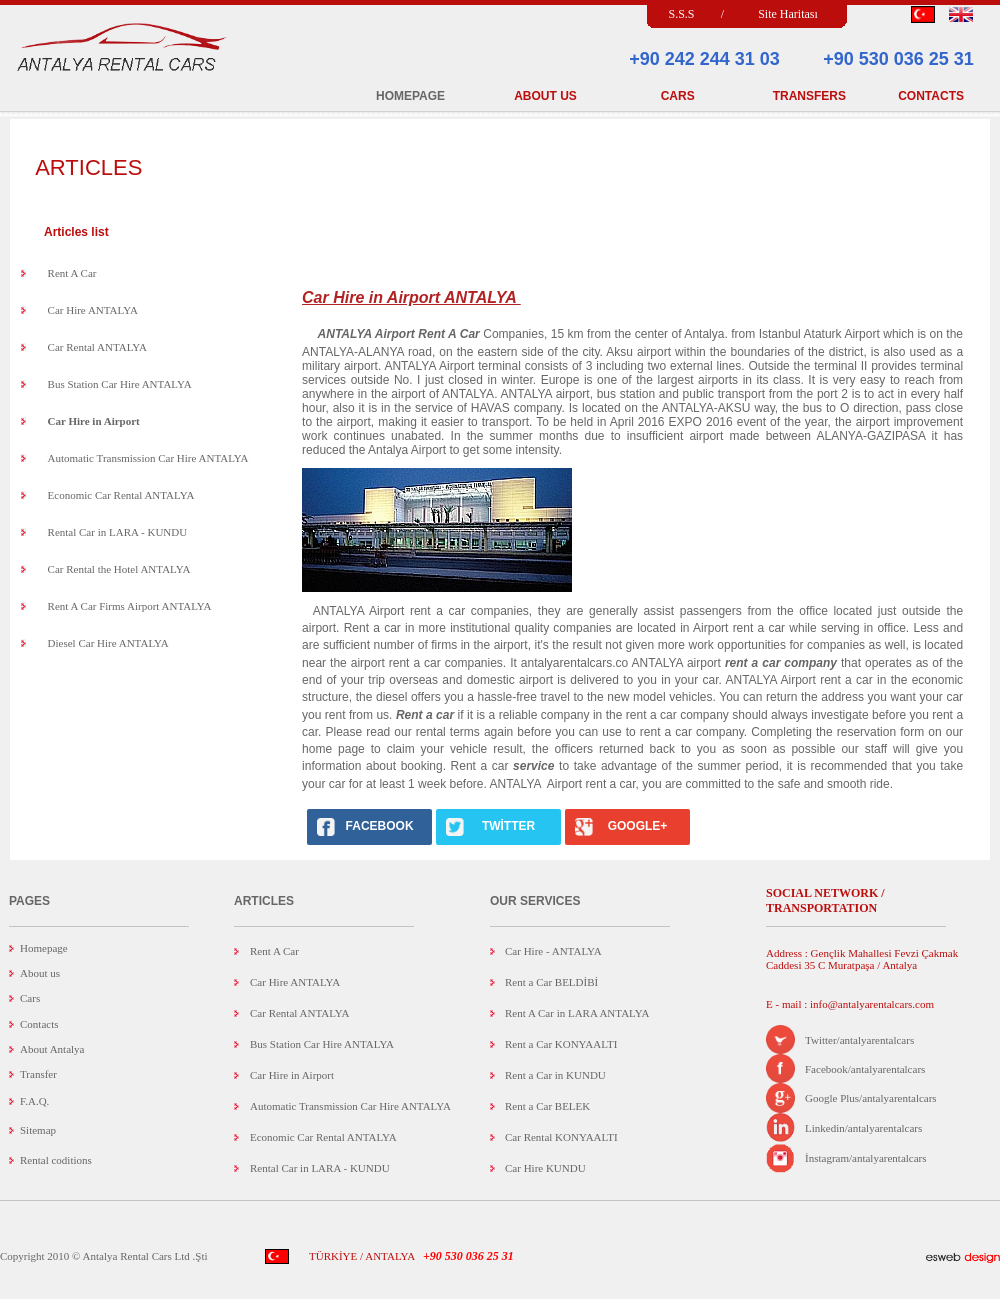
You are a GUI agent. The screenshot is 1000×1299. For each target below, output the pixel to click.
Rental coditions (56, 1160)
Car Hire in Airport (292, 1075)
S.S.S (681, 14)
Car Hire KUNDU (545, 1168)
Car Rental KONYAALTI (561, 1137)
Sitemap (38, 1130)
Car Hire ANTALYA (93, 310)
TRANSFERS (809, 96)
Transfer (38, 1074)
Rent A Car (72, 273)
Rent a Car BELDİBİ (551, 982)
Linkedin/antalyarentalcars (863, 1128)
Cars (30, 998)
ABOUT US (545, 96)
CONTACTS (931, 96)
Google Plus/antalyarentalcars (871, 1098)
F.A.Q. (34, 1101)
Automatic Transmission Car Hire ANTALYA (148, 458)
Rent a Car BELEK (547, 1106)
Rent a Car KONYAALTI (561, 1044)
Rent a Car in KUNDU (555, 1075)
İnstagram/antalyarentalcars (866, 1158)
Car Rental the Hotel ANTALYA (119, 569)
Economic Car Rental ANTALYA (121, 495)
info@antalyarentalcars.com (870, 1004)
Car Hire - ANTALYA (553, 951)
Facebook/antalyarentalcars (865, 1069)
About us (40, 973)
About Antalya (52, 1049)
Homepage (44, 948)
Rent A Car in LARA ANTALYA (577, 1013)
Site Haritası (788, 14)
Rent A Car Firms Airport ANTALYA (130, 606)
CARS (678, 96)
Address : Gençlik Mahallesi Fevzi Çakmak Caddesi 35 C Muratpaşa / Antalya (862, 959)
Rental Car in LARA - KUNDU (118, 532)
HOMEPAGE (410, 96)
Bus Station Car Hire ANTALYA (120, 384)
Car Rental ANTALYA (97, 347)
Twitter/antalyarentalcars (859, 1040)
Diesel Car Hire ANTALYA (108, 643)
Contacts (39, 1024)
